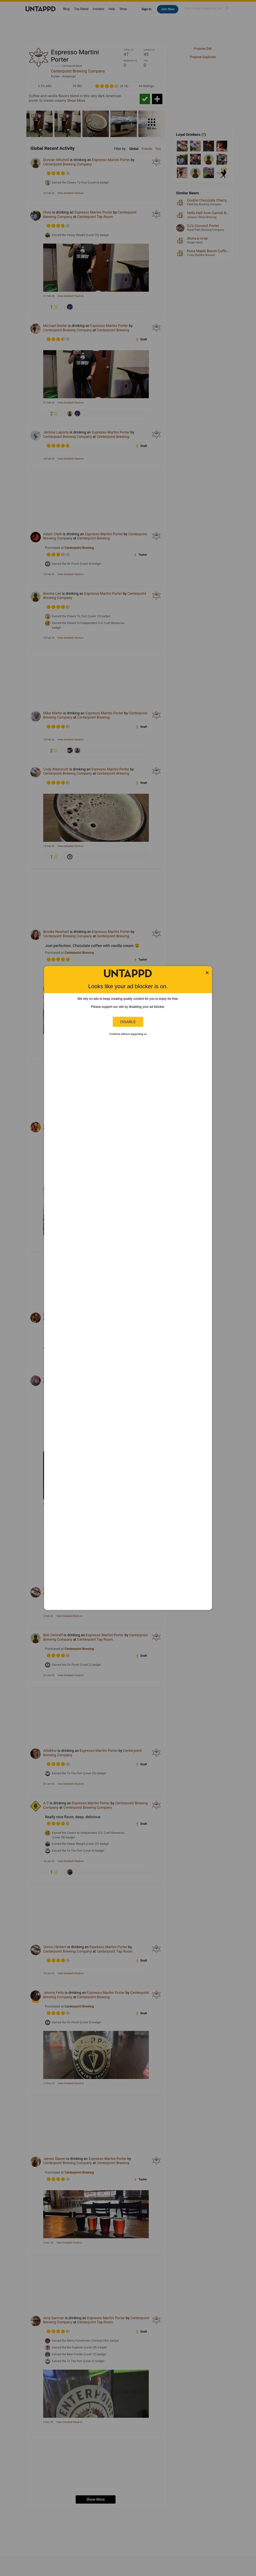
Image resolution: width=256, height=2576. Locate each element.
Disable (128, 1022)
